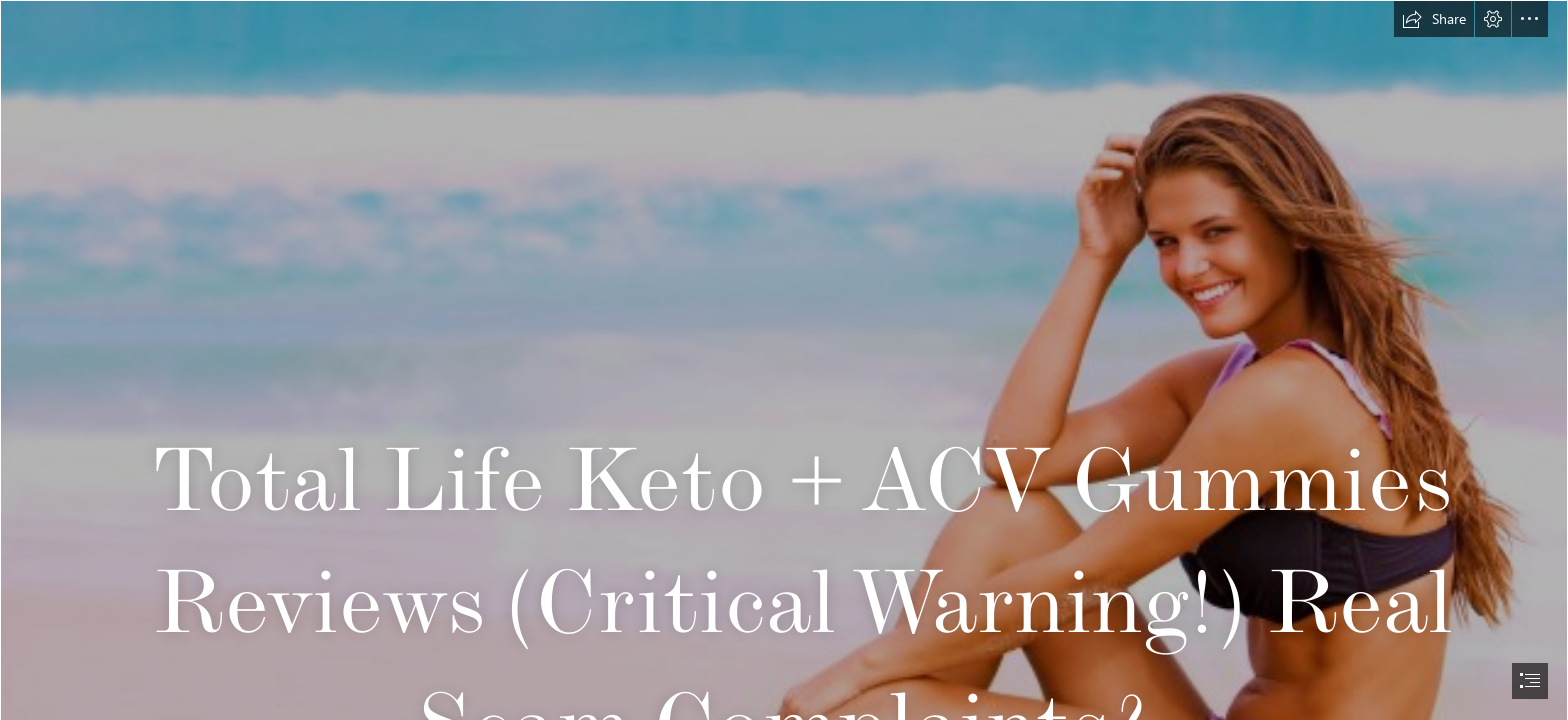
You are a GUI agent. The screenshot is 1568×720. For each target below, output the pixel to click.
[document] (784, 360)
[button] (1434, 19)
